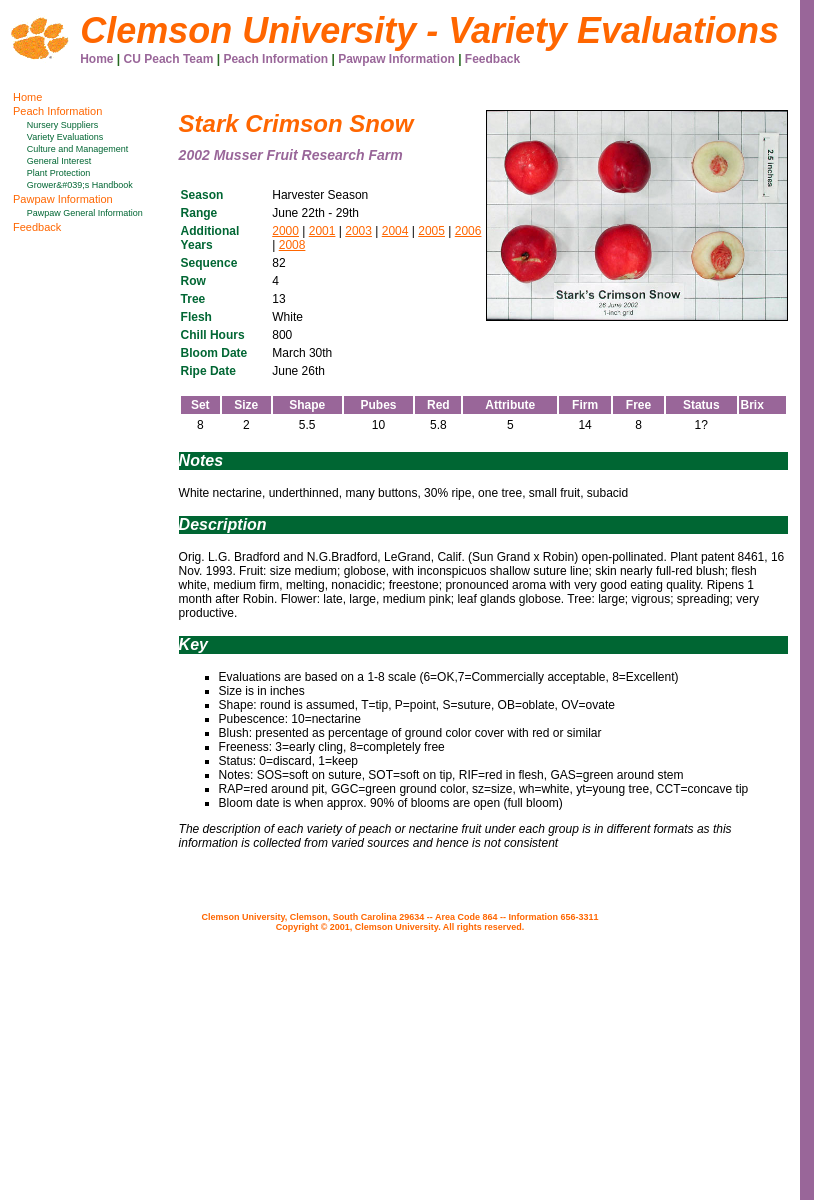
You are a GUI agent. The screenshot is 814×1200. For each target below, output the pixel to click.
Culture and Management (78, 149)
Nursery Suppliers (63, 125)
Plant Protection (59, 173)
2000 (285, 231)
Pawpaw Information (396, 59)
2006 (468, 231)
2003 (358, 231)
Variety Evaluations (65, 137)
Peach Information (275, 59)
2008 (292, 245)
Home (96, 59)
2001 (322, 231)
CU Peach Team (169, 59)
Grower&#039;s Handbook (80, 185)
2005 (431, 231)
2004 (395, 231)
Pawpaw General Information (85, 213)
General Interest (59, 161)
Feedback (492, 59)
